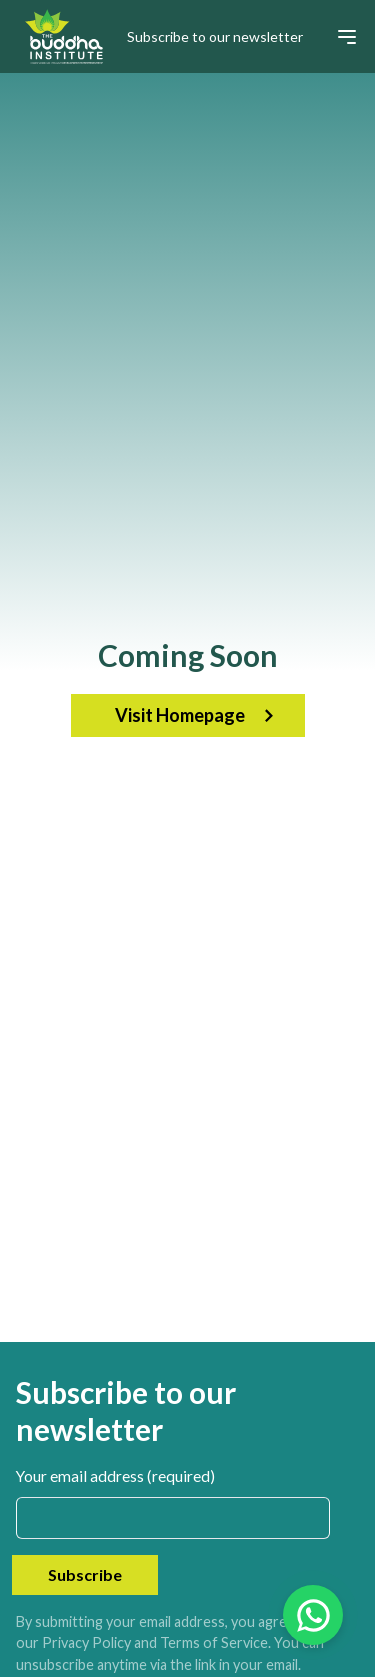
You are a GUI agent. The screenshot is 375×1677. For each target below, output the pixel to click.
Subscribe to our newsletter (215, 36)
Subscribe (85, 1574)
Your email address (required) (115, 1476)
